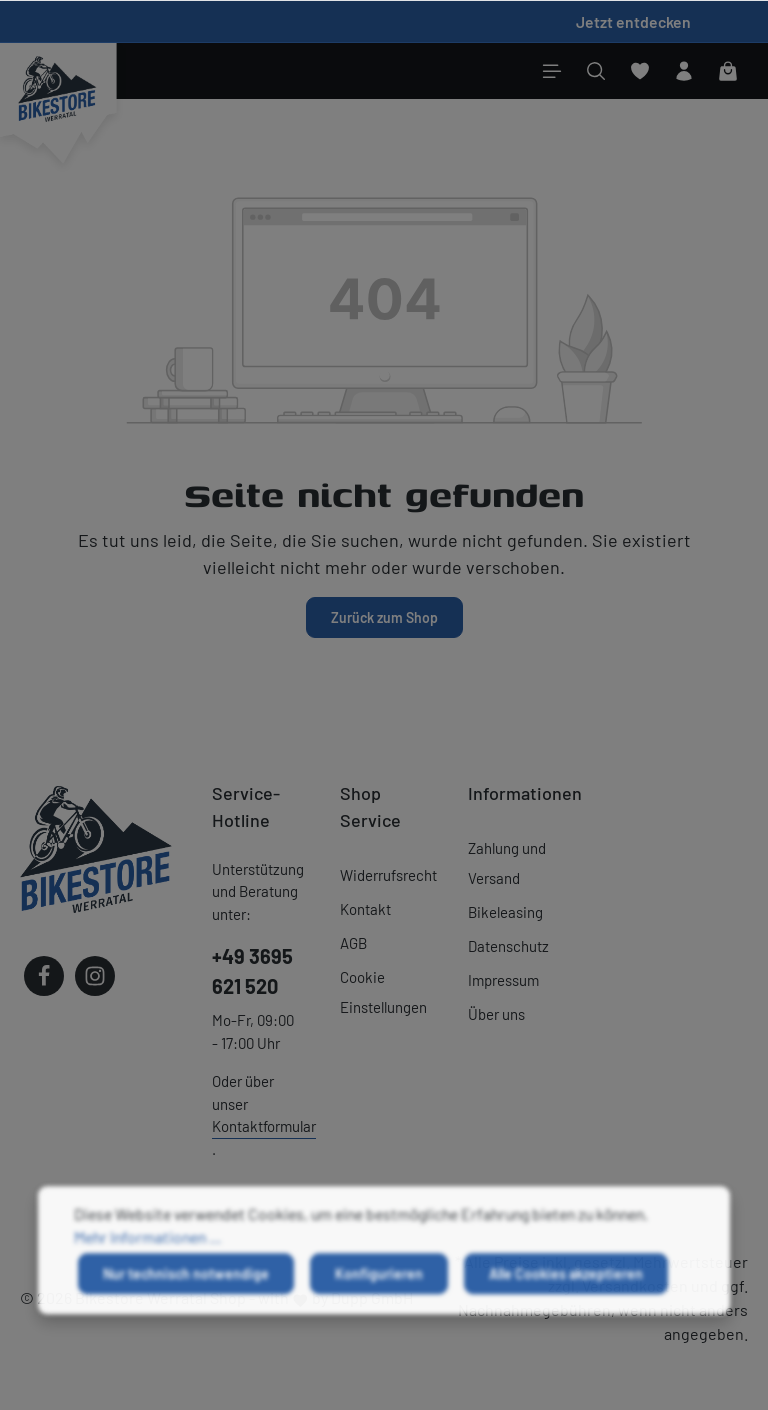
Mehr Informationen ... (147, 1254)
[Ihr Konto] (684, 71)
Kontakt (365, 909)
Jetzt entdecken (633, 21)
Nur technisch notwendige (186, 1291)
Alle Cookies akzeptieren (566, 1291)
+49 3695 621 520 (252, 971)
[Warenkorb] (728, 71)
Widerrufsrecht (388, 875)
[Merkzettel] (640, 71)
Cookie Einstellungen (383, 992)
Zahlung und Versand (507, 863)
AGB (353, 943)
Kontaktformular (264, 1126)
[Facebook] (44, 976)
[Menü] (552, 71)
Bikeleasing (505, 912)
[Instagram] (95, 976)
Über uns (496, 1014)
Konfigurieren (379, 1291)
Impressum (503, 980)
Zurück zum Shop (384, 617)
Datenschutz (508, 946)
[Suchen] (596, 71)
